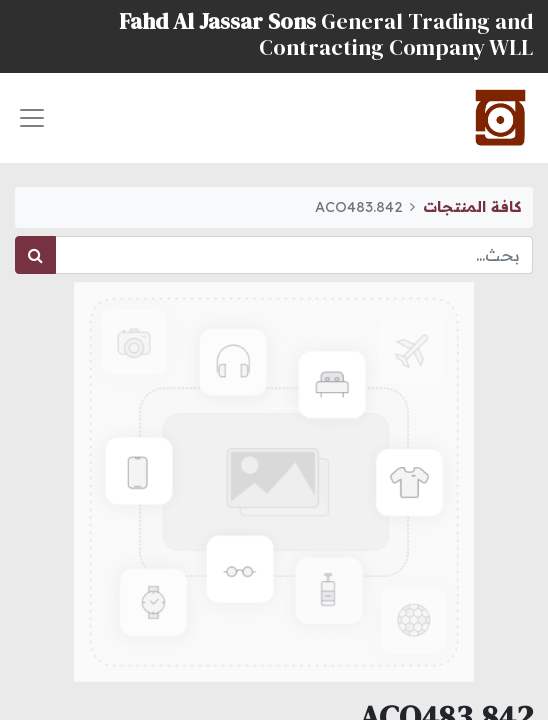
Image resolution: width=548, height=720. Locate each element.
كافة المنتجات (472, 207)
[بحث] (35, 255)
